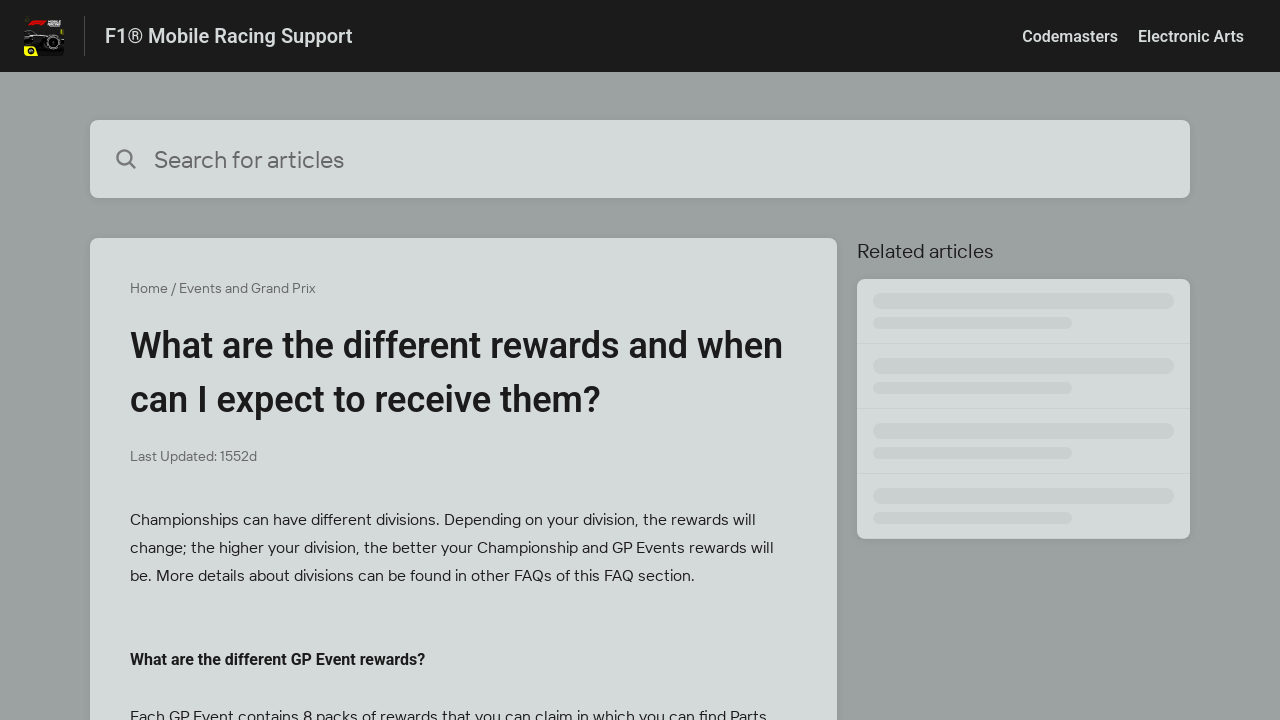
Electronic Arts (1191, 36)
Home (149, 288)
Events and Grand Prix (247, 288)
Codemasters (1070, 36)
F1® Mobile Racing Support (228, 36)
